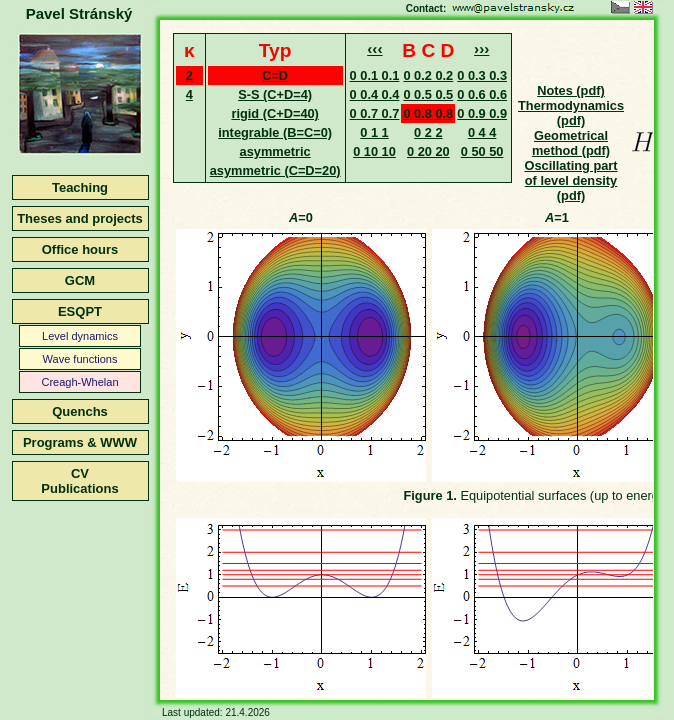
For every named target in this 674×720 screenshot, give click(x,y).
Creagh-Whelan (79, 382)
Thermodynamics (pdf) (571, 113)
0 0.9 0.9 (482, 113)
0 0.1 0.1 (375, 75)
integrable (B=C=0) (275, 132)
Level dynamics (80, 336)
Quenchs (80, 411)
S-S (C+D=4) (275, 94)
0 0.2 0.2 (428, 75)
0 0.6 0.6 (482, 94)
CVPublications (79, 481)
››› (481, 48)
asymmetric (275, 151)
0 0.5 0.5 (428, 94)
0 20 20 (428, 151)
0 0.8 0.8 (428, 113)
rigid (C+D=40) (274, 113)
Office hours (80, 249)
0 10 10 (374, 151)
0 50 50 (482, 151)
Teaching (80, 187)
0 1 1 (374, 132)
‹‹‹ (374, 48)
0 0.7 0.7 (375, 113)
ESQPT (80, 311)
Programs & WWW (80, 442)
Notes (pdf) (571, 90)
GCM (80, 280)
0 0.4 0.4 (375, 94)
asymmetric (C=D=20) (275, 170)
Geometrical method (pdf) (571, 143)
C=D (275, 75)
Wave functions (80, 359)
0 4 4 (482, 132)
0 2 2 (428, 132)
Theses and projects (80, 218)
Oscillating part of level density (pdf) (570, 180)
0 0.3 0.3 (482, 75)
